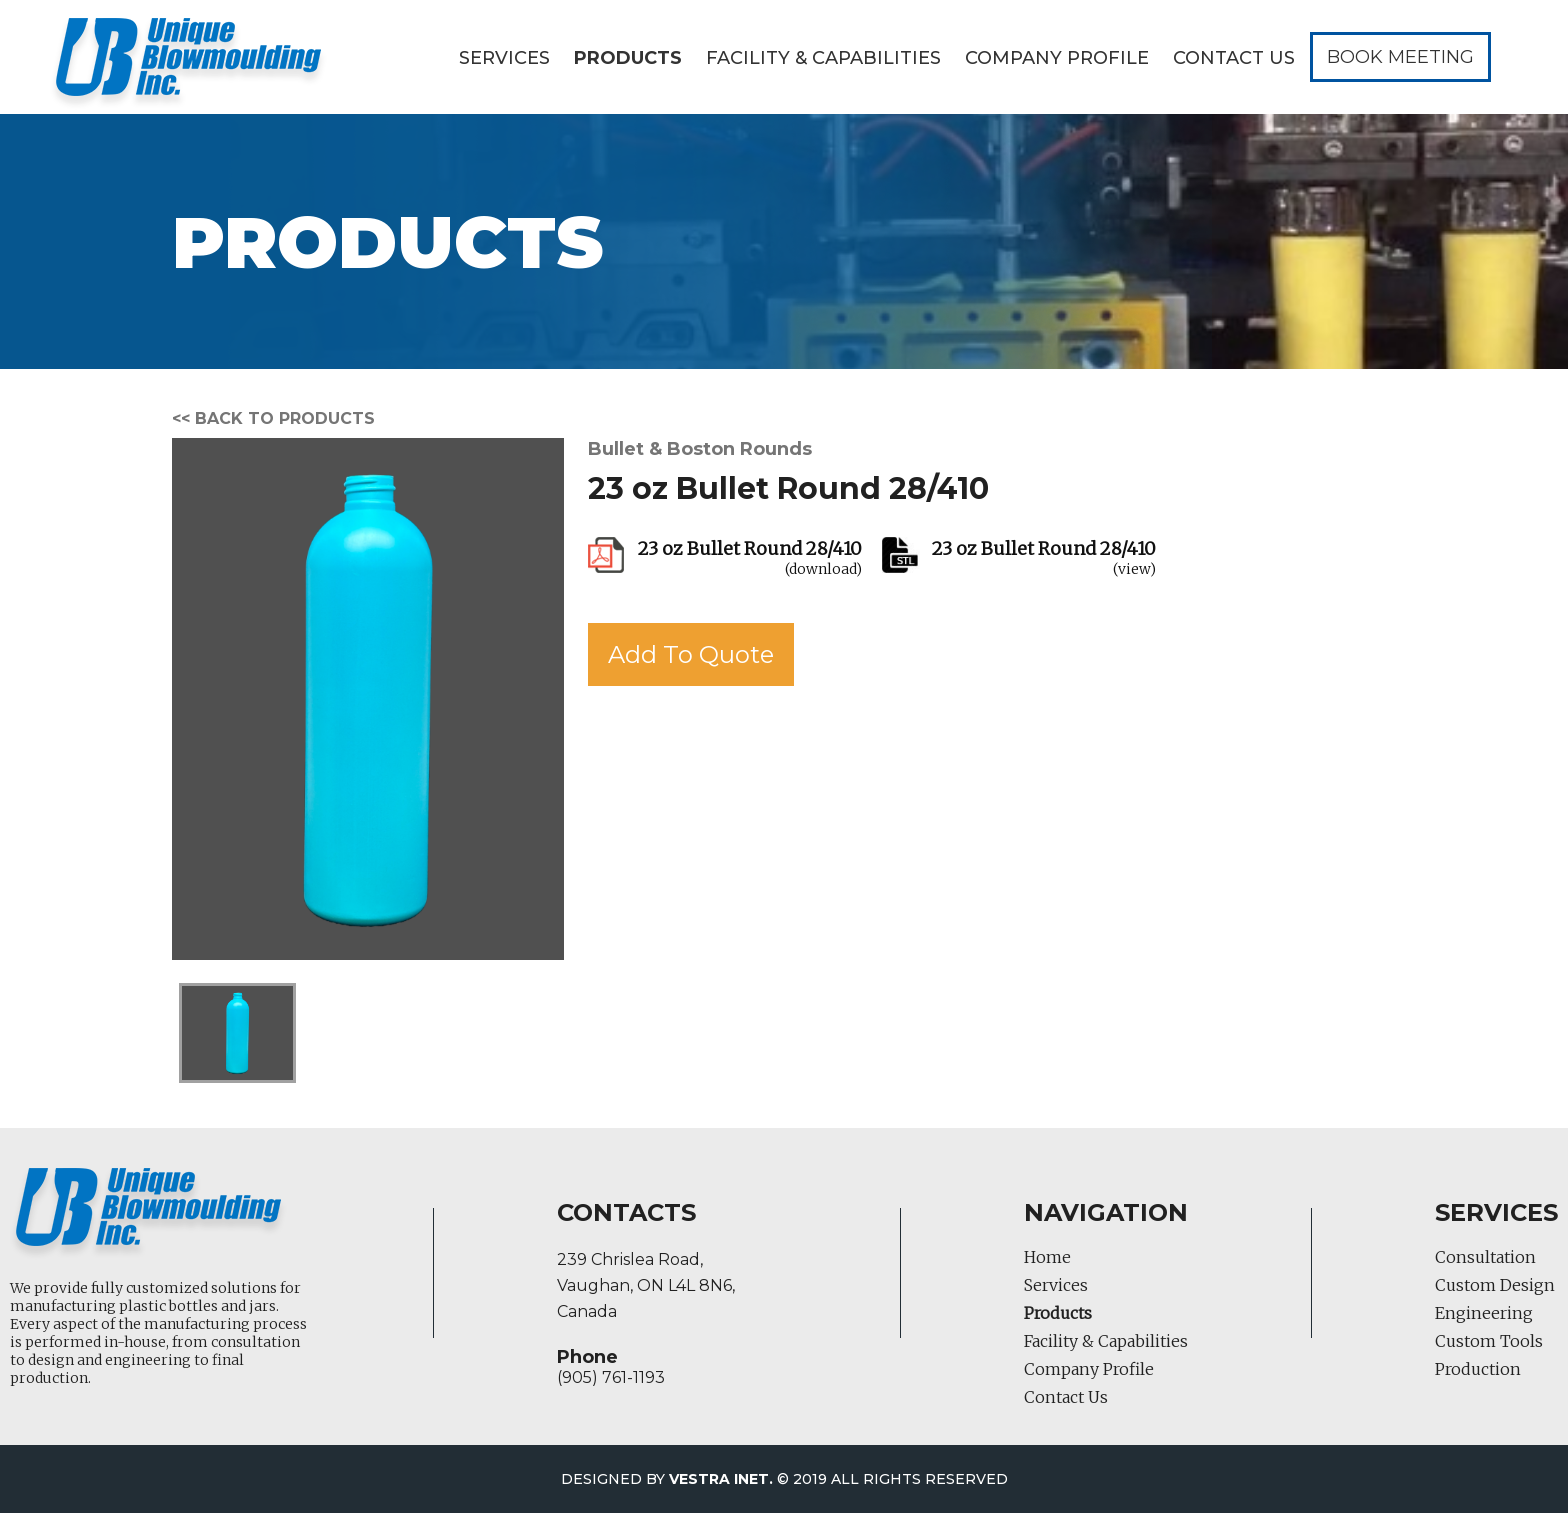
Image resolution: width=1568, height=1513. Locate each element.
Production (1478, 1369)
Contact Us (1234, 58)
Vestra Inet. (721, 1479)
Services (504, 58)
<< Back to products (273, 418)
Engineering (1484, 1313)
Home (1047, 1257)
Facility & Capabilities (823, 58)
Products (628, 58)
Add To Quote (691, 654)
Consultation (1485, 1257)
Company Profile (1057, 58)
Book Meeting (1400, 57)
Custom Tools (1489, 1341)
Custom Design (1495, 1285)
